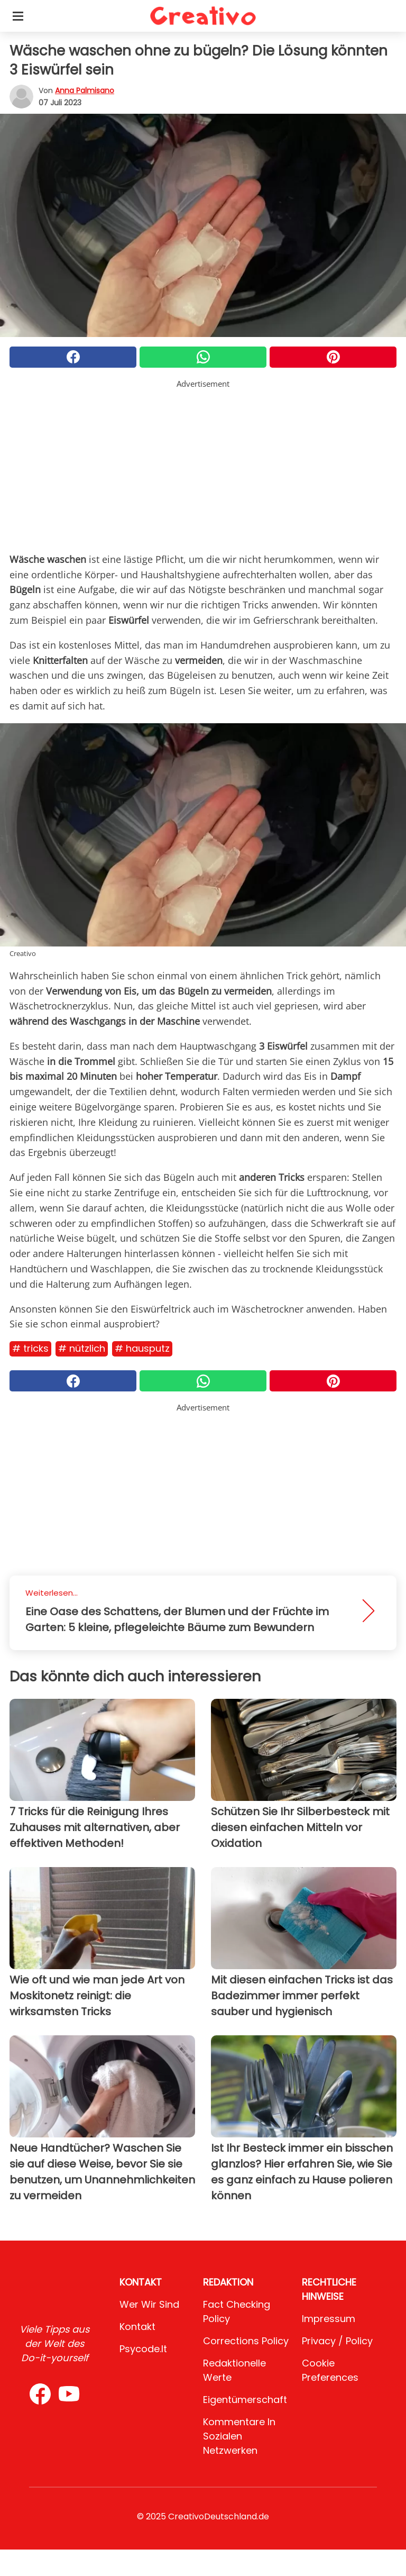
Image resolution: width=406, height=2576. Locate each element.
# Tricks (30, 1348)
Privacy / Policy (337, 2340)
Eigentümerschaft (245, 2399)
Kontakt (137, 2326)
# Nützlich (81, 1348)
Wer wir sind (149, 2304)
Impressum (328, 2318)
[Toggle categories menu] (18, 16)
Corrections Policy (246, 2340)
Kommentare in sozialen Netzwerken (239, 2436)
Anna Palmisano (84, 90)
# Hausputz (142, 1348)
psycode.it (143, 2348)
